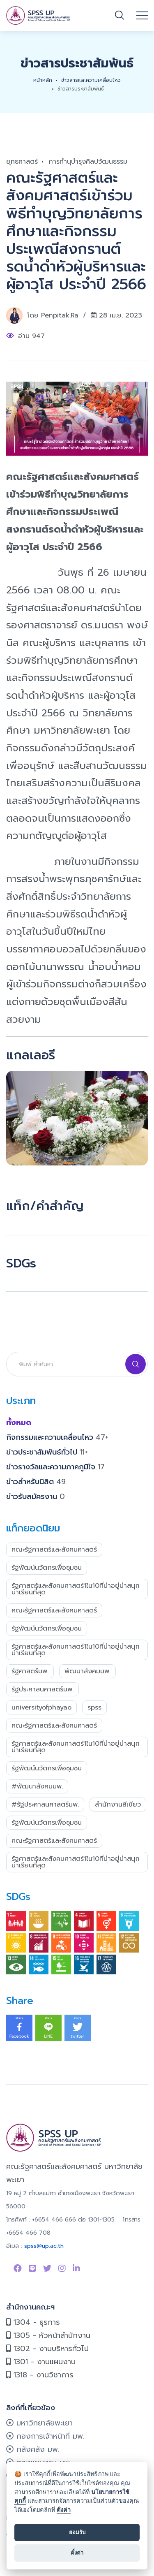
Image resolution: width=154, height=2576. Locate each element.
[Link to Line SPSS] (32, 2268)
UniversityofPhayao (41, 1707)
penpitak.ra (59, 315)
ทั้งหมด (18, 1422)
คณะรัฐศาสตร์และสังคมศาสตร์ (54, 1549)
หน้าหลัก (42, 80)
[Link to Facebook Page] (18, 2268)
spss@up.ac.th (44, 2246)
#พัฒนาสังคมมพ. (37, 1786)
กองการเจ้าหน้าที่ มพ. (45, 2436)
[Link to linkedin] (76, 2268)
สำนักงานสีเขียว (118, 1804)
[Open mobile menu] (142, 15)
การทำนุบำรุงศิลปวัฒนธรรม (87, 162)
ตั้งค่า (64, 2510)
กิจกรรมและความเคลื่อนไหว (57, 1437)
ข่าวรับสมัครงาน (35, 1496)
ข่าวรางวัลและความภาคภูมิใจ (55, 1467)
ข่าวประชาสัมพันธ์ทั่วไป (47, 1452)
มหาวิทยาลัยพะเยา (39, 2423)
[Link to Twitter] (47, 2268)
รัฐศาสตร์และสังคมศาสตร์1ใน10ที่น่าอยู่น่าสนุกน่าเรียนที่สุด (75, 1589)
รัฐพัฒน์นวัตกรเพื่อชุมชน (46, 1568)
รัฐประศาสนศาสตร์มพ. (42, 1689)
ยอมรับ (77, 2532)
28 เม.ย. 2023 (120, 315)
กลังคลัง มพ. (33, 2449)
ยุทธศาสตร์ (22, 162)
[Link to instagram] (62, 2268)
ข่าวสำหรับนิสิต (36, 1481)
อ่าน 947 (31, 336)
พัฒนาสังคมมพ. (87, 1671)
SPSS (94, 1707)
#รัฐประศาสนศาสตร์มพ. (45, 1804)
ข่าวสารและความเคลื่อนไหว (91, 80)
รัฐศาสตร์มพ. (29, 1671)
